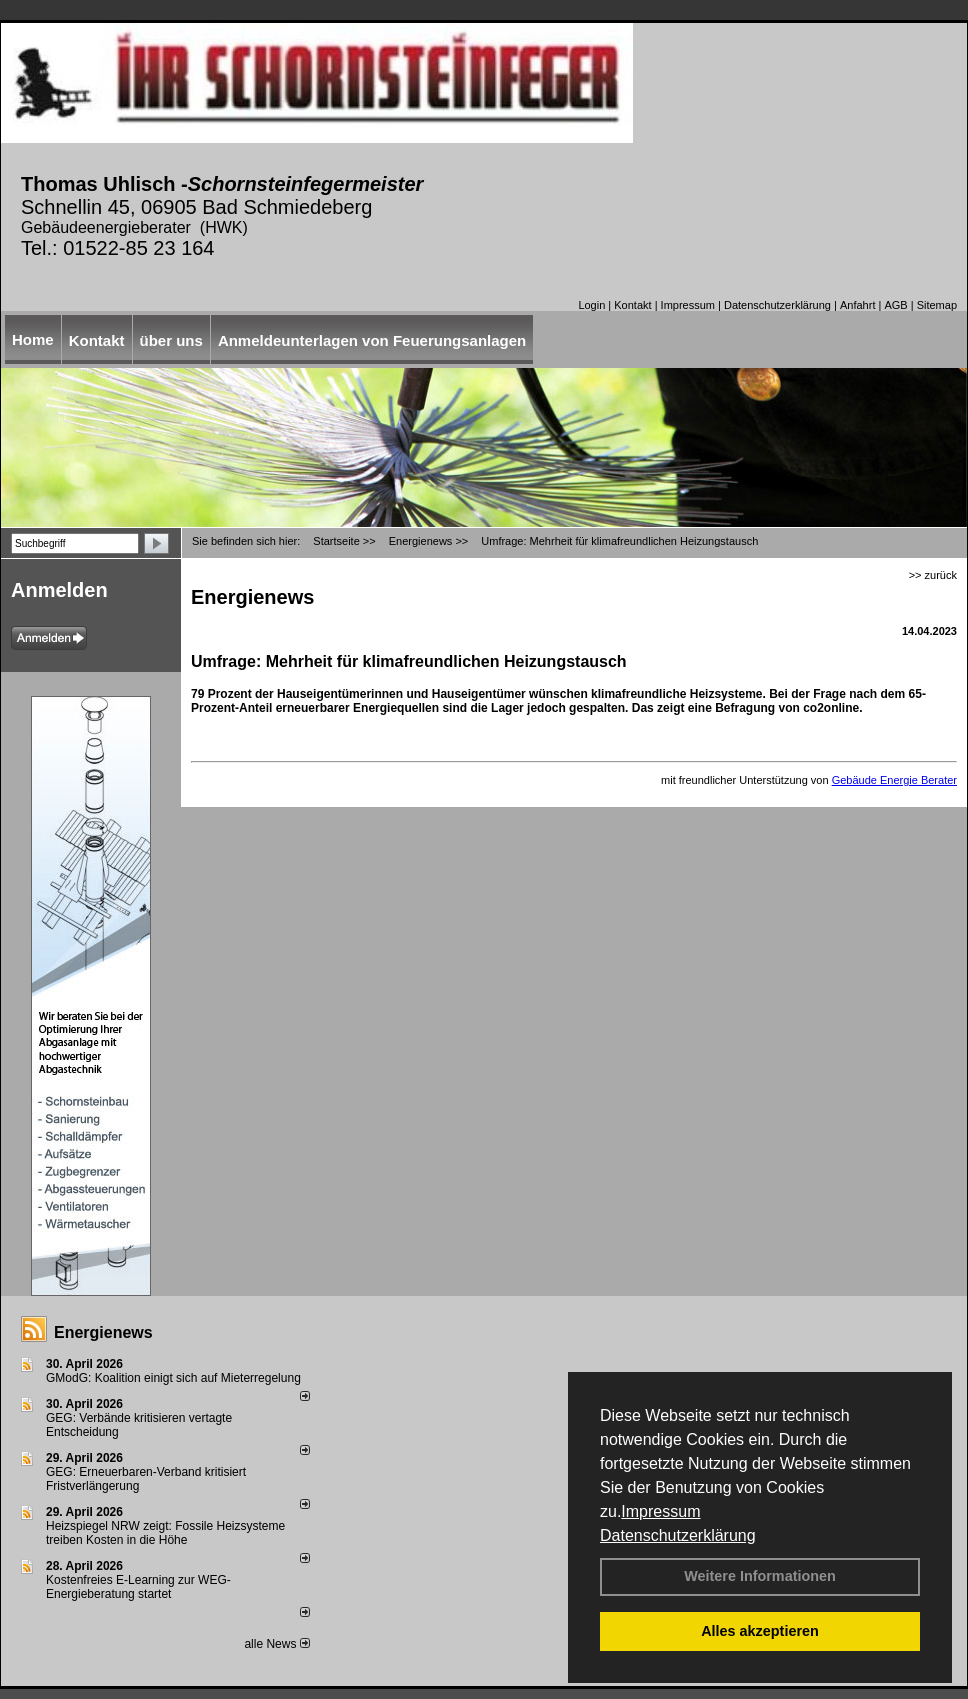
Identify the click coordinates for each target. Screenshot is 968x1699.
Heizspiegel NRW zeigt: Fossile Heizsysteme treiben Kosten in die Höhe (165, 1533)
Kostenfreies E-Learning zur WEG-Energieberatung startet (138, 1587)
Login (591, 305)
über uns (171, 340)
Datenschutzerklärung (678, 1535)
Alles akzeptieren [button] (760, 1631)
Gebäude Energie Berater (894, 780)
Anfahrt (857, 305)
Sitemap (937, 305)
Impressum (660, 1511)
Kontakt (632, 305)
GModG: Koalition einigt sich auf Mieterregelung (173, 1378)
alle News (276, 1644)
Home (33, 339)
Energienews (103, 1332)
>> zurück (933, 575)
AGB (895, 305)
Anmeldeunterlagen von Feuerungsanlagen (372, 340)
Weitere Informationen (760, 1576)
